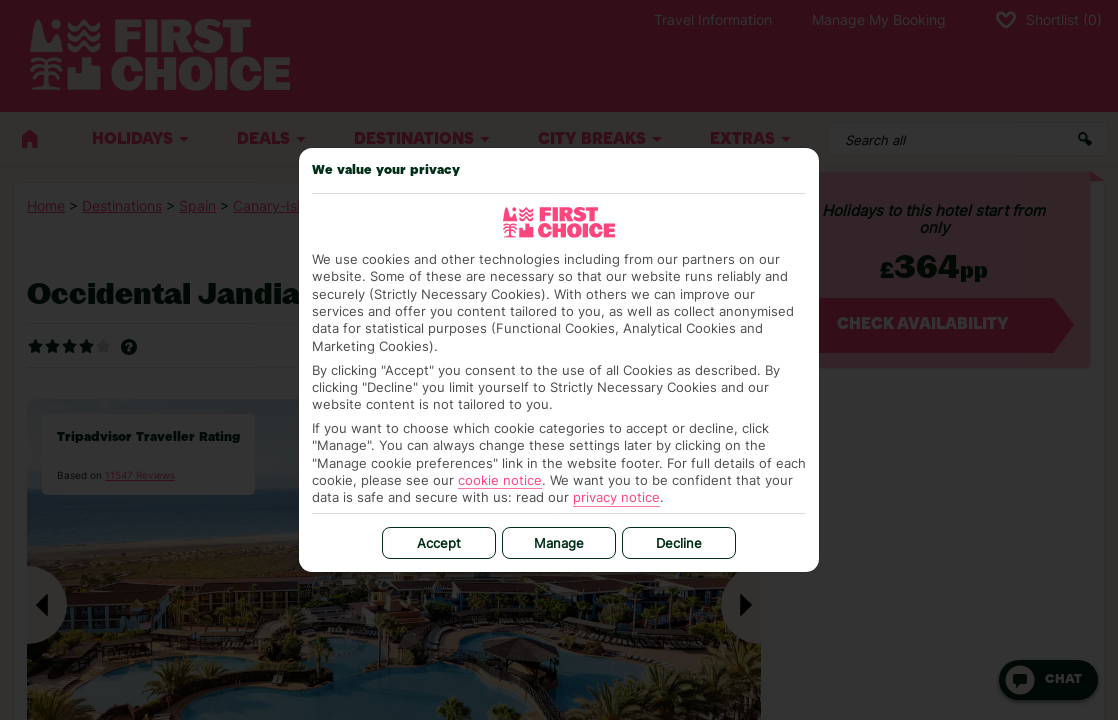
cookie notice (500, 480)
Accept (439, 543)
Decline (679, 543)
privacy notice (616, 497)
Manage (559, 543)
